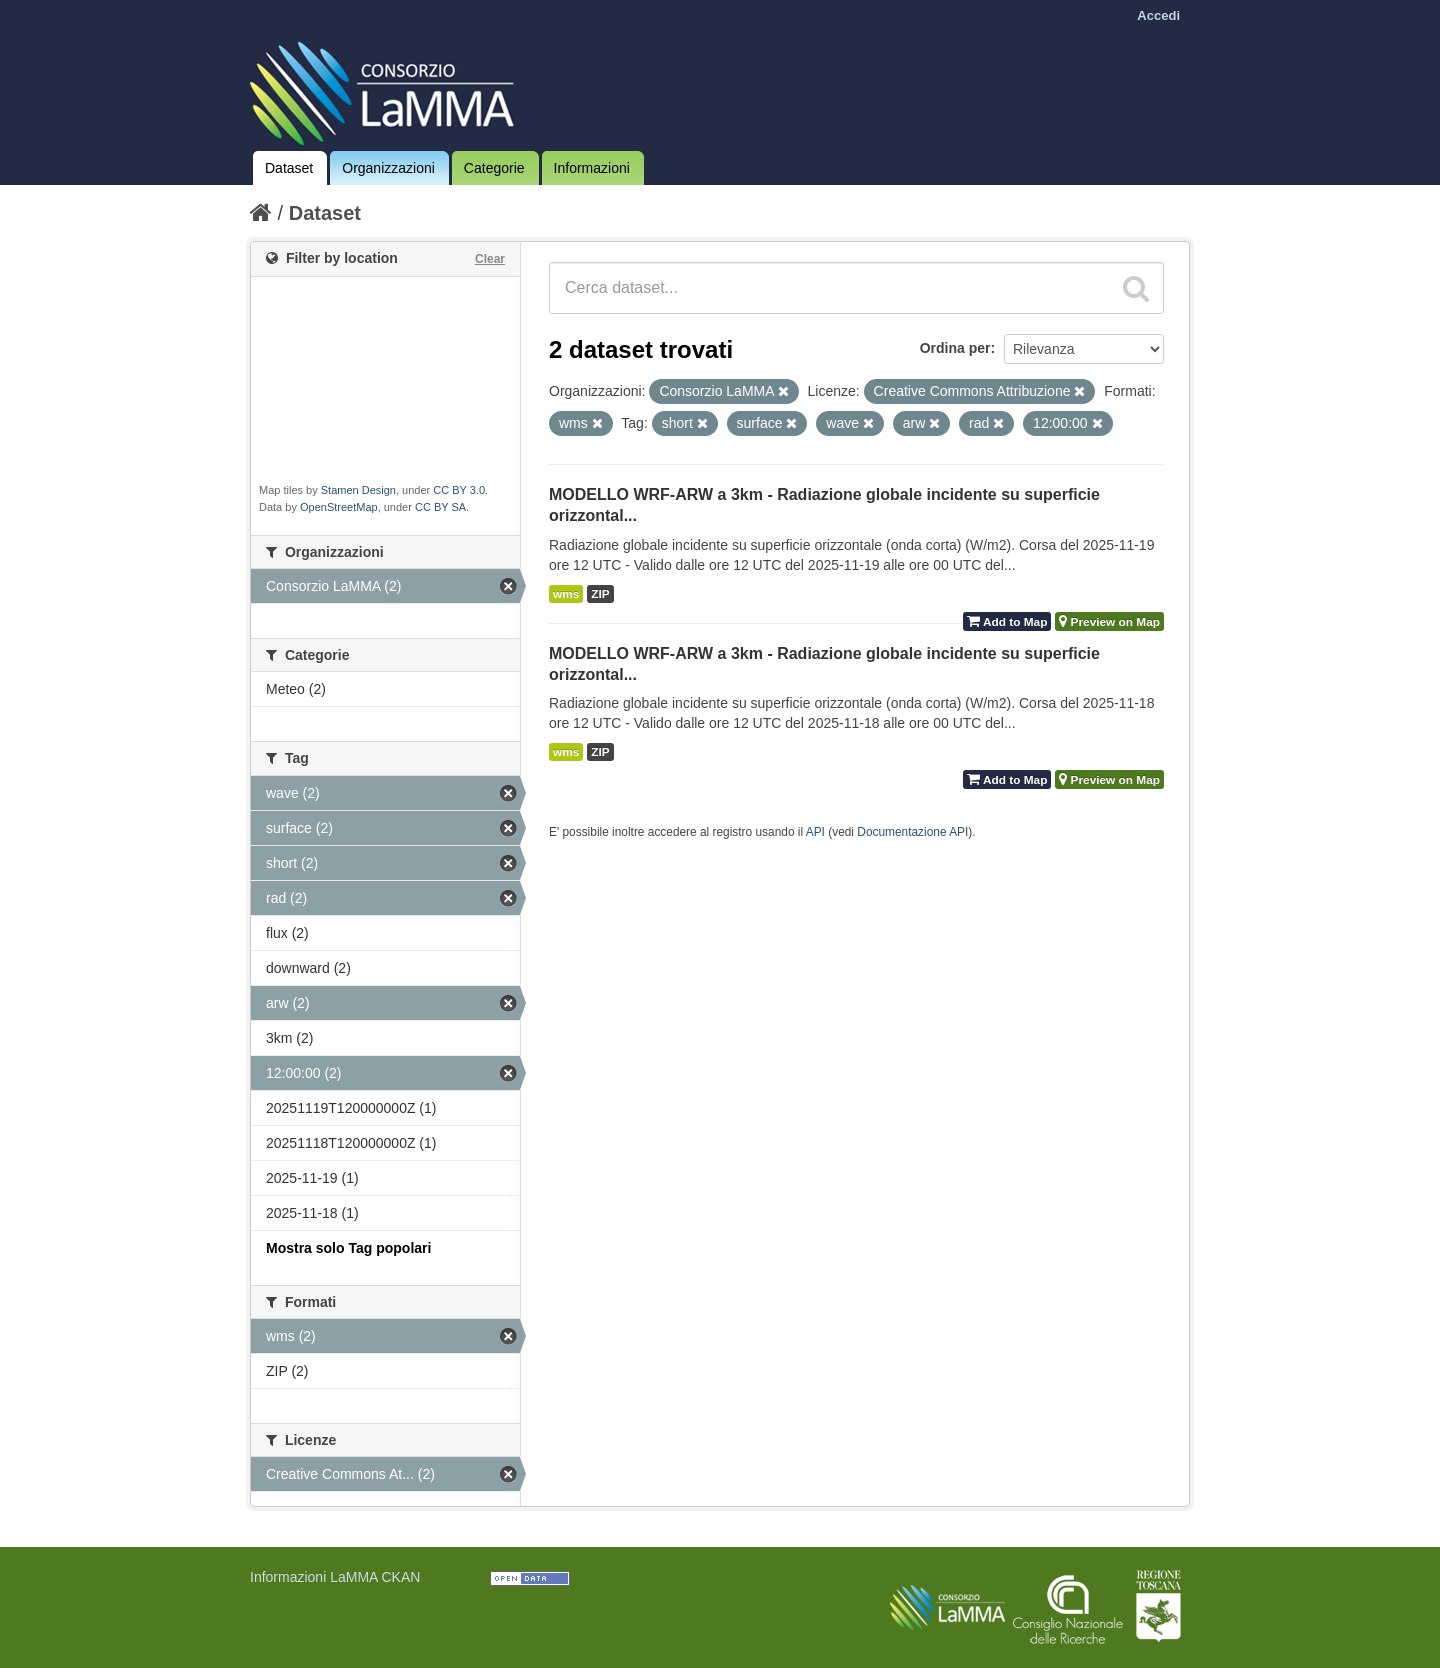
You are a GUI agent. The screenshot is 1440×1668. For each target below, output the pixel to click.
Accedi (1158, 15)
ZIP (600, 594)
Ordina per (955, 348)
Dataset (289, 168)
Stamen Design (358, 490)
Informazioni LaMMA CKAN (335, 1577)
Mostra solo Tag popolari (348, 1248)
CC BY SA (440, 507)
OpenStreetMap (339, 507)
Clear (490, 259)
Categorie (494, 168)
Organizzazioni (388, 168)
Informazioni (592, 168)
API (815, 832)
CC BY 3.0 (459, 490)
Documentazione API (912, 832)
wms (566, 594)
